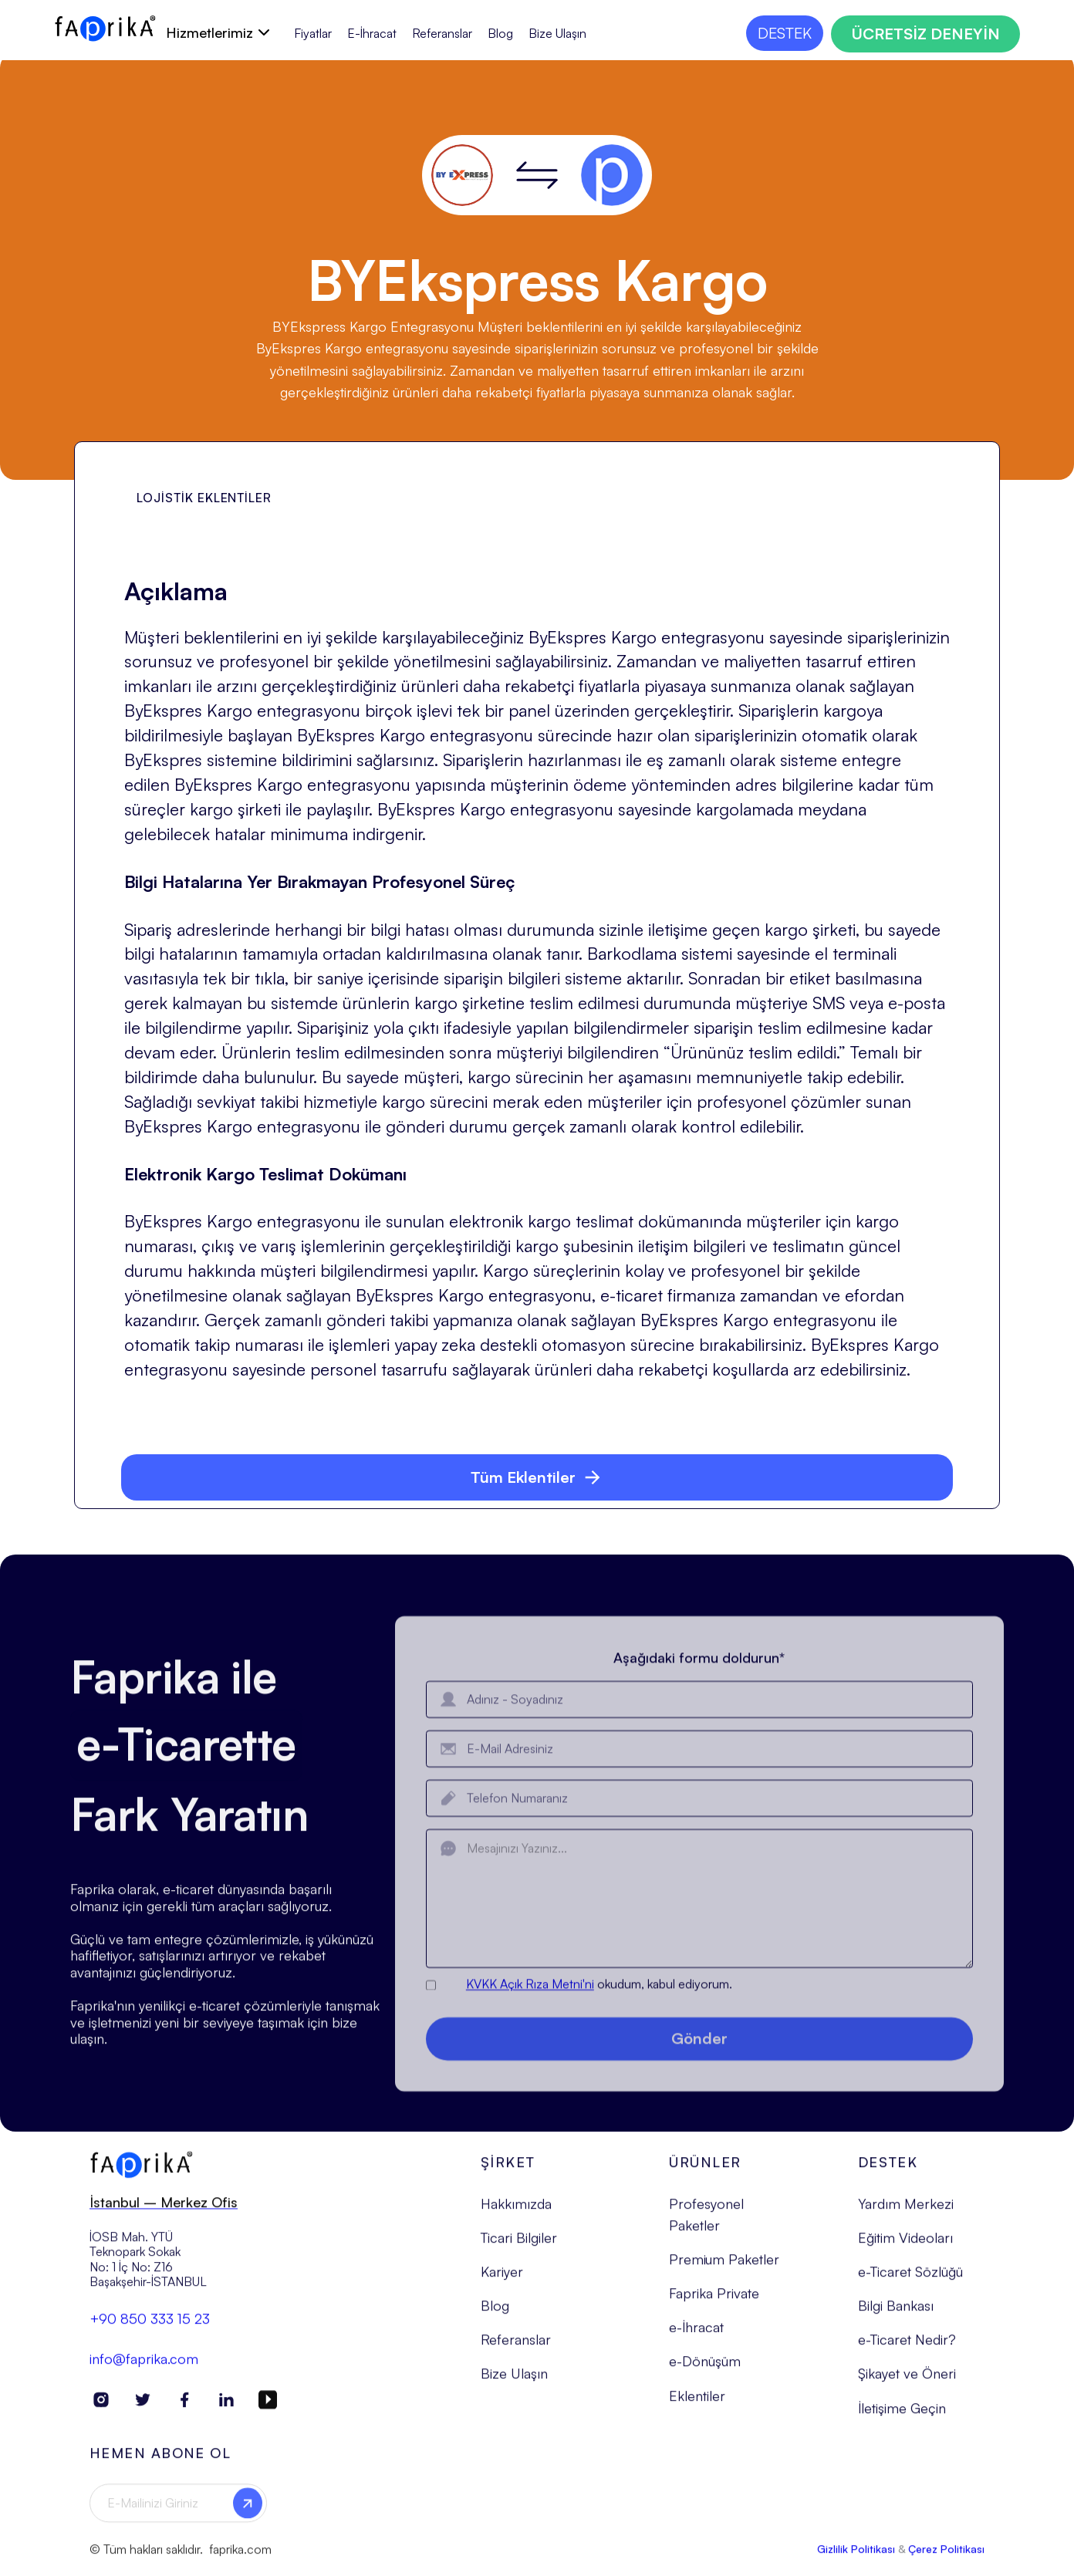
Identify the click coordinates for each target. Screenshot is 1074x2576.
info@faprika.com (144, 2370)
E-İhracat (372, 33)
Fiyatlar (313, 33)
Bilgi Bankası (896, 2318)
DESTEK (785, 32)
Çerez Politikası (946, 2561)
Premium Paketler (724, 2272)
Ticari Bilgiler (519, 2250)
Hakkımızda (516, 2215)
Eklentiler (697, 2407)
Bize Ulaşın (557, 33)
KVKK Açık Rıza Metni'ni (530, 2014)
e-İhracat (696, 2339)
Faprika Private (714, 2305)
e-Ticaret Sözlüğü (910, 2284)
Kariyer (502, 2284)
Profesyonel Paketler (706, 2226)
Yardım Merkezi (906, 2215)
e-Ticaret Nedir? (907, 2352)
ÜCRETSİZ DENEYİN (925, 33)
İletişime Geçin (902, 2420)
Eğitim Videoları (905, 2250)
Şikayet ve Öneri (907, 2386)
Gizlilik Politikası (856, 2561)
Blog (500, 33)
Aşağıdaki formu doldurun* (699, 1688)
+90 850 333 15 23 (150, 2330)
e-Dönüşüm (705, 2373)
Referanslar (442, 33)
